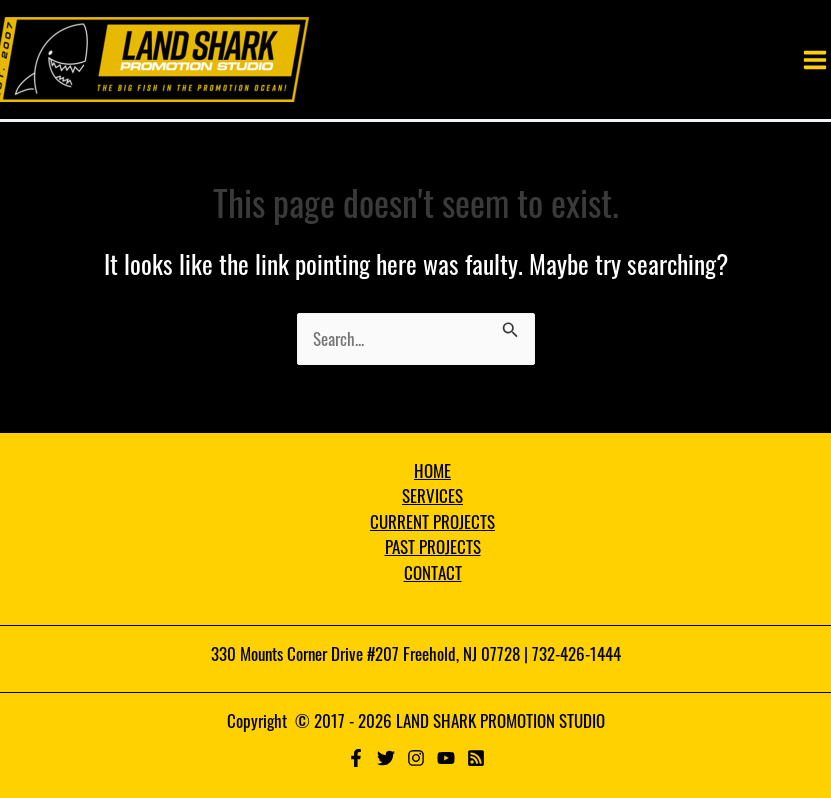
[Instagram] (416, 758)
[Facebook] (356, 758)
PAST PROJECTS (433, 546)
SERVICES (432, 495)
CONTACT (433, 572)
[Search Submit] (510, 326)
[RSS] (476, 758)
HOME (432, 470)
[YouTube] (446, 758)
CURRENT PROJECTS (432, 521)
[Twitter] (386, 758)
